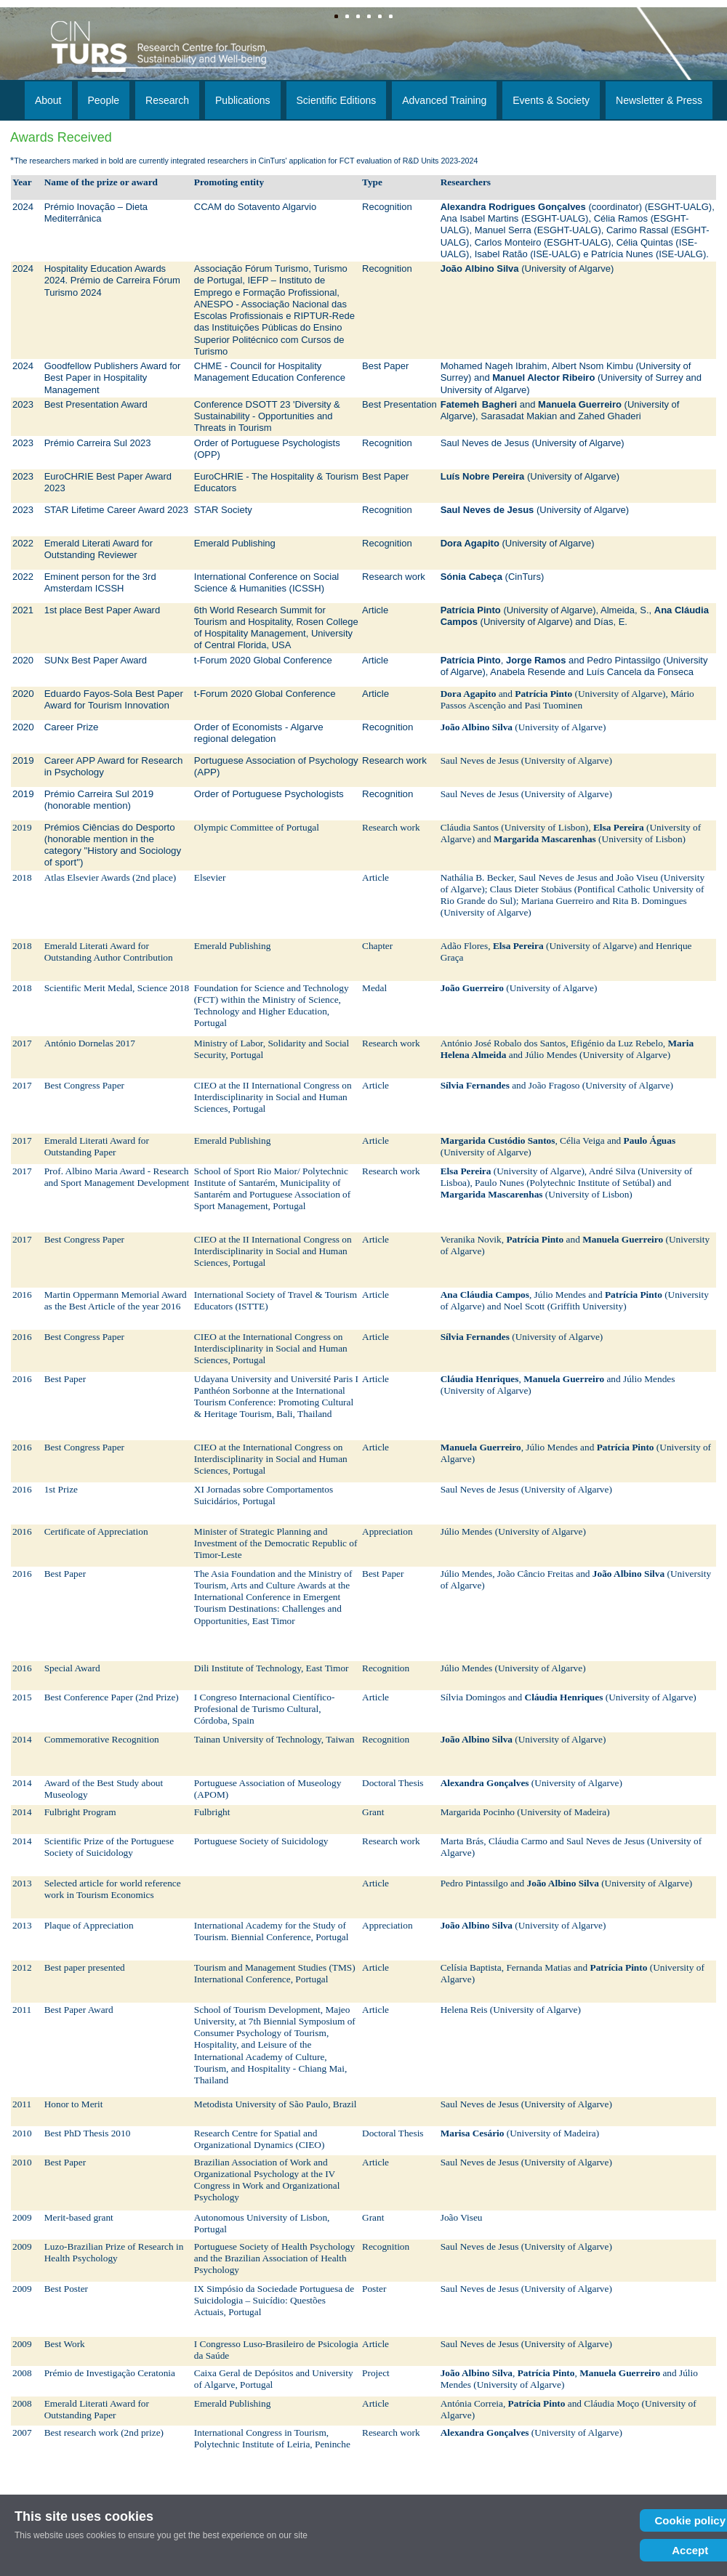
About (48, 100)
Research (167, 100)
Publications (242, 100)
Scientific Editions (337, 100)
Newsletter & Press (659, 100)
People (104, 100)
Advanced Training (444, 100)
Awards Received (61, 137)
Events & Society (551, 100)
